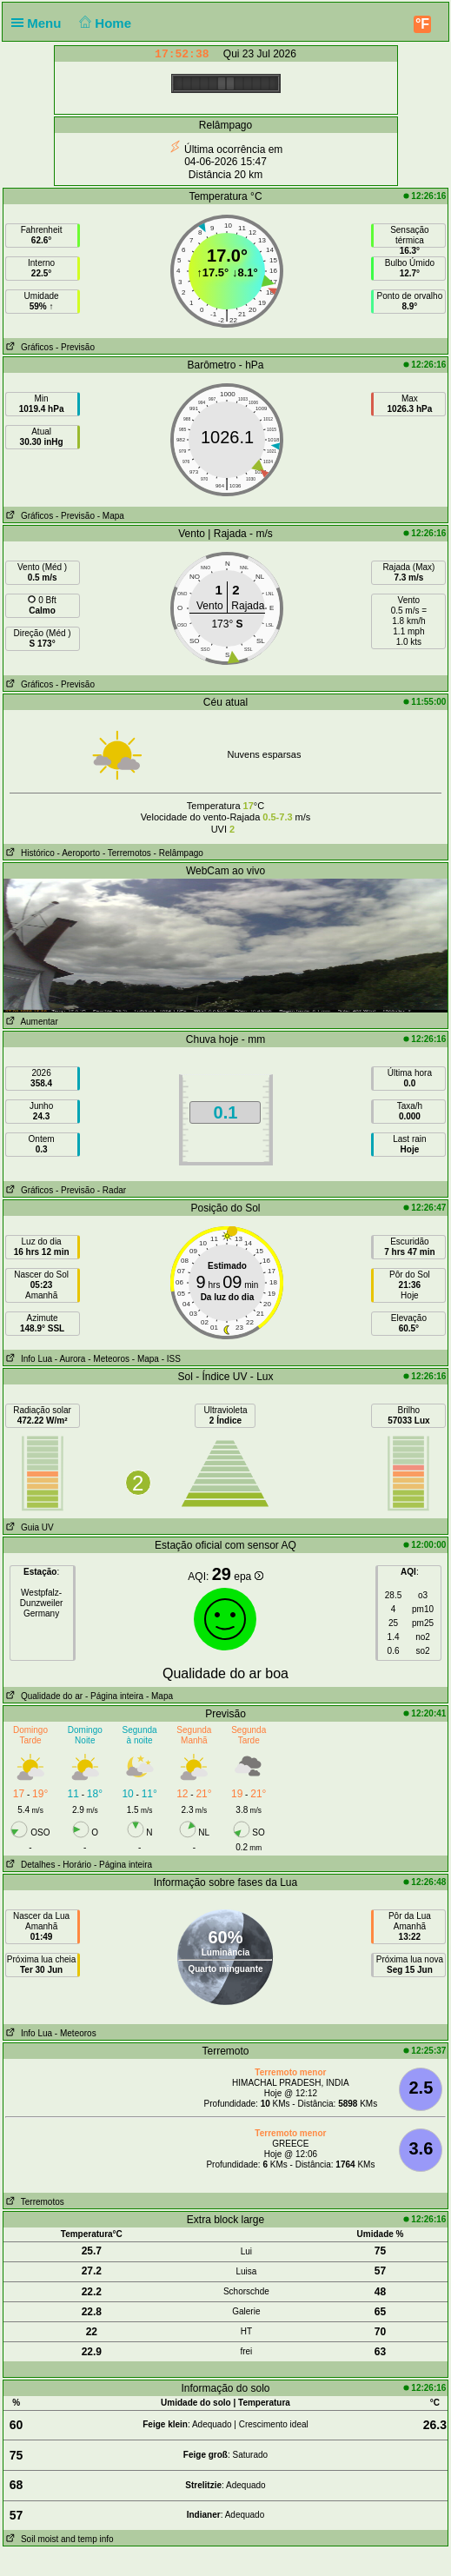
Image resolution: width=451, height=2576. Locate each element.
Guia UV (28, 1527)
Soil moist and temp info (58, 2539)
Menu (40, 23)
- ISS (171, 1359)
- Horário (74, 1864)
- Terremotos (127, 853)
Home (104, 23)
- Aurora (70, 1359)
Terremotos (33, 2202)
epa (248, 1576)
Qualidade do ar (43, 1696)
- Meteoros (108, 1359)
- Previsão (75, 347)
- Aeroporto (78, 853)
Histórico (29, 853)
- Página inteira (114, 1696)
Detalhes (29, 1864)
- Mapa (110, 516)
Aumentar (30, 1021)
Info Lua (27, 1359)
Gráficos (28, 347)
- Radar (111, 1190)
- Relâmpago (178, 853)
